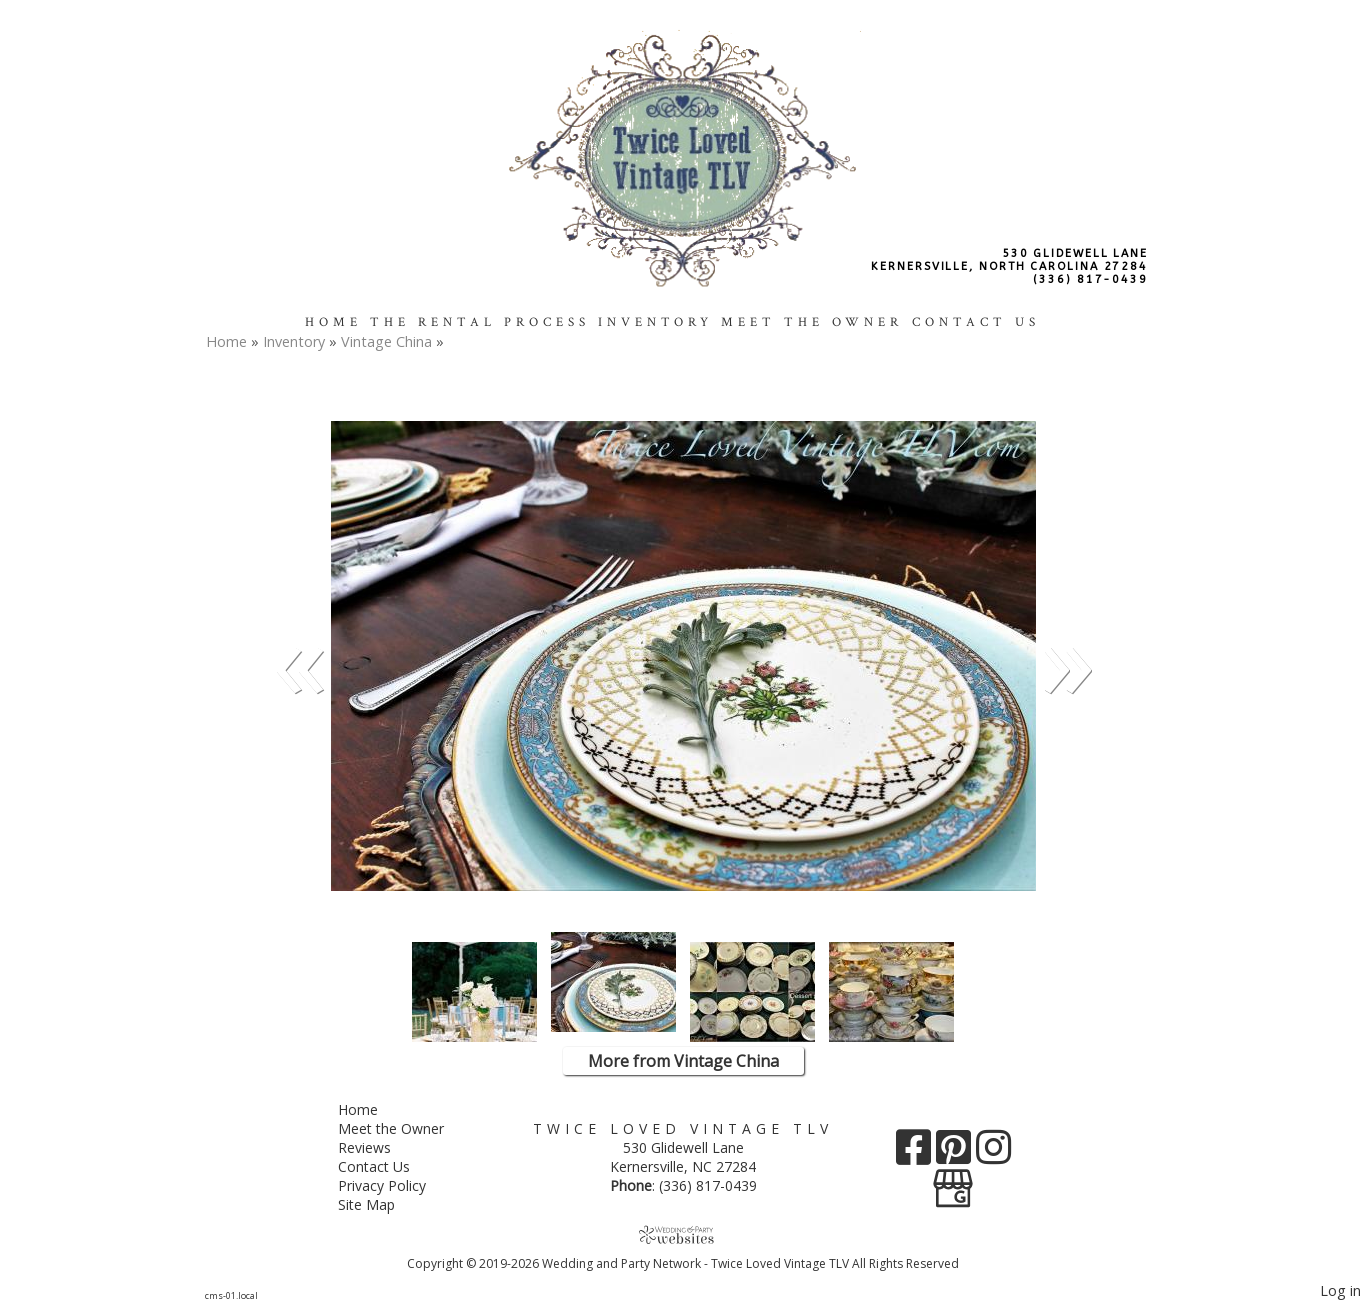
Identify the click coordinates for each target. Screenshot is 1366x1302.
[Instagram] (993, 1154)
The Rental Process (480, 322)
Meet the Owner (812, 322)
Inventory (655, 322)
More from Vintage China (683, 1061)
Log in (1340, 1290)
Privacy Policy (397, 1185)
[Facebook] (916, 1154)
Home (333, 322)
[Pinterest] (956, 1154)
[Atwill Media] (683, 1234)
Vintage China (388, 341)
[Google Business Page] (953, 1181)
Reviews (379, 1147)
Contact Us (976, 322)
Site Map (381, 1204)
